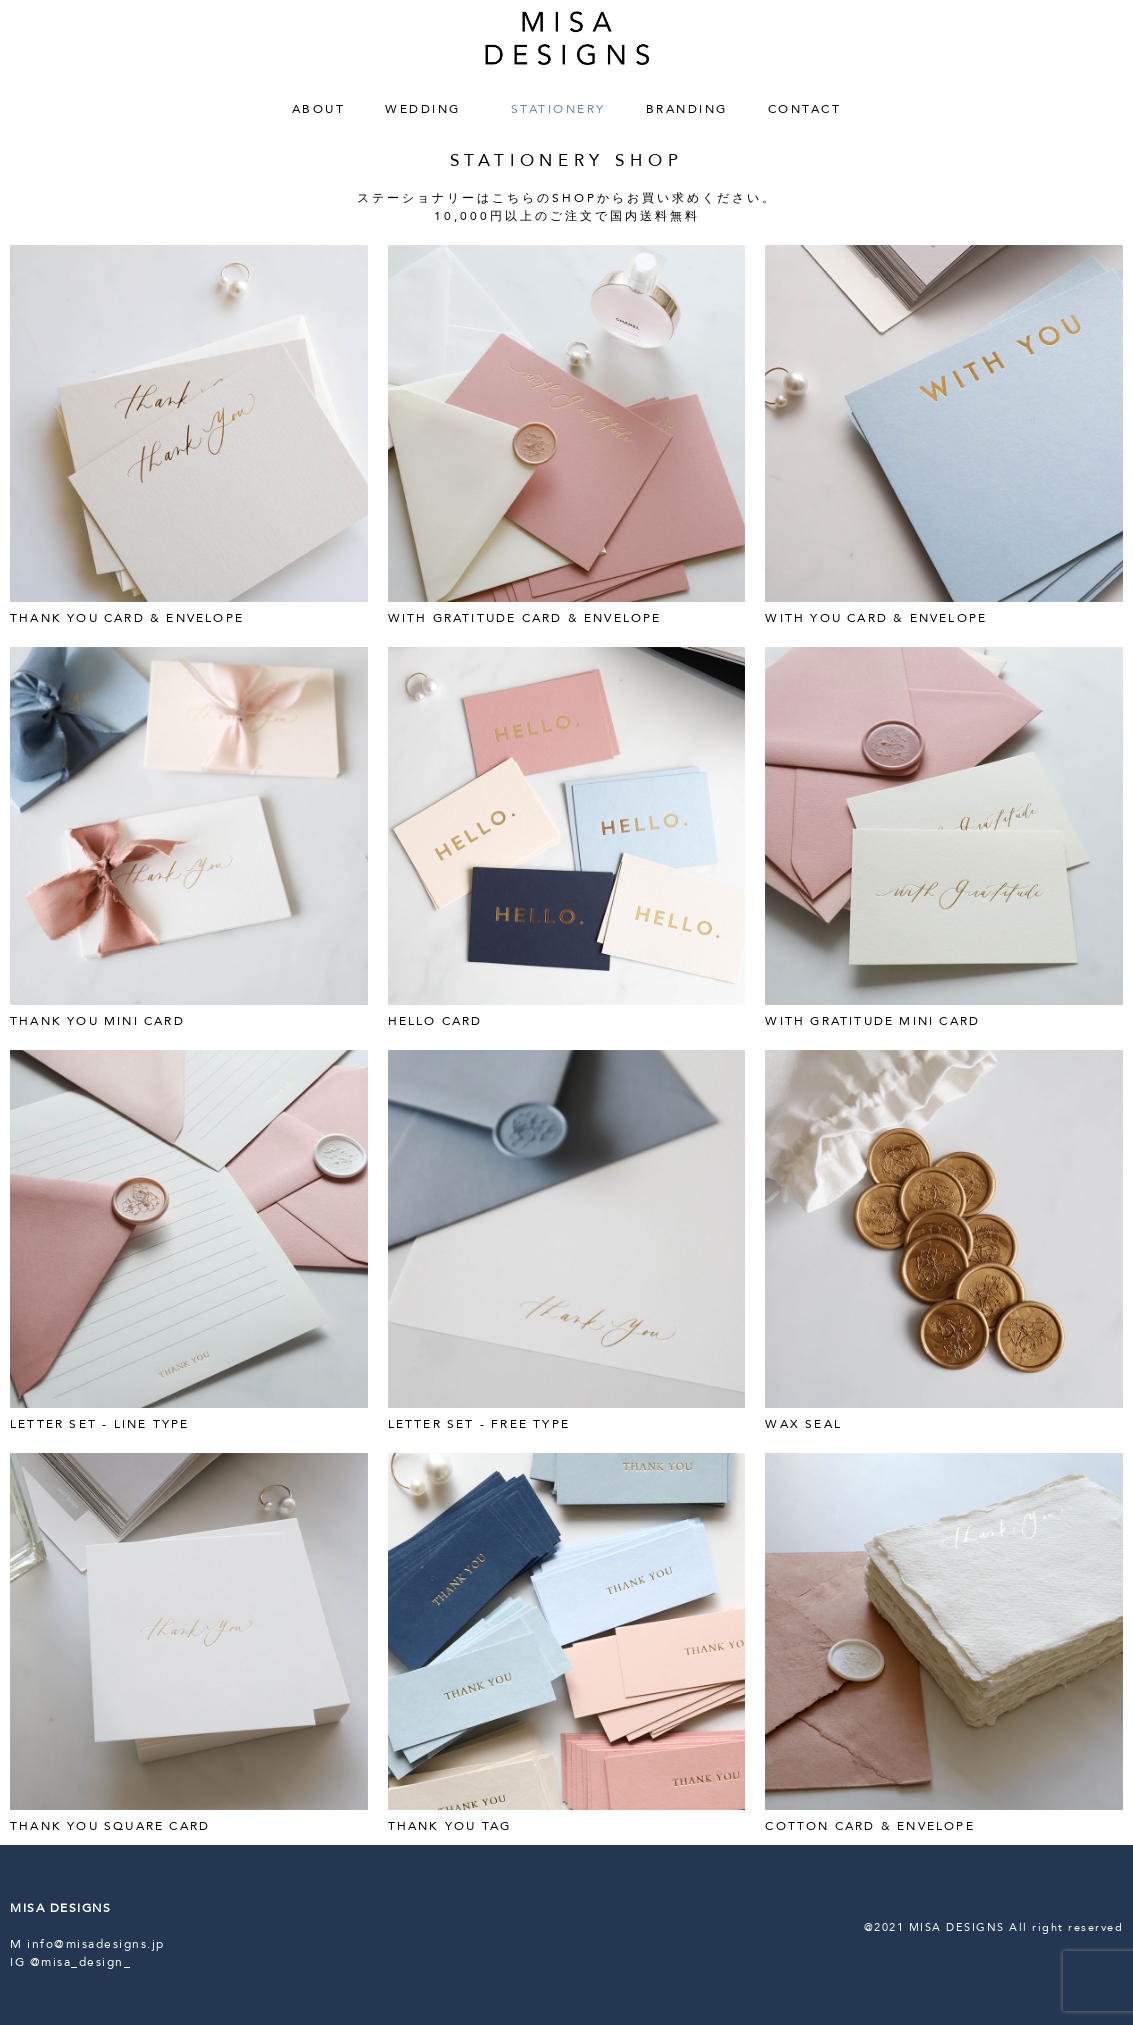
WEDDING (428, 109)
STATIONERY (558, 109)
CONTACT (805, 109)
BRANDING (687, 109)
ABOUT (319, 109)
